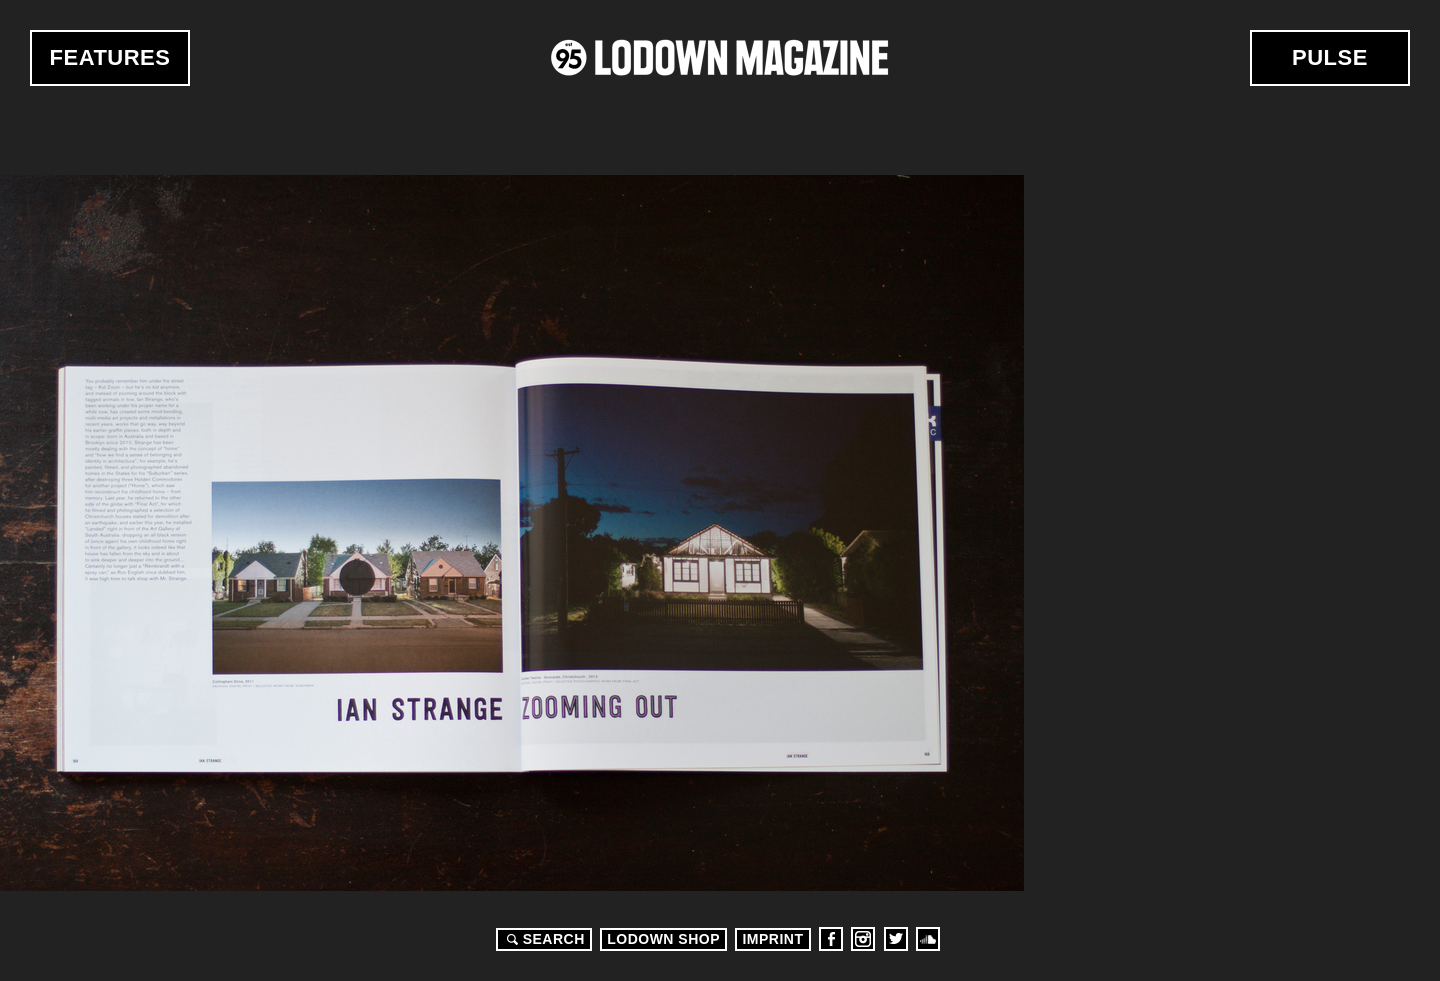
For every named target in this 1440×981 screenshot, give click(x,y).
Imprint (772, 939)
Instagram (863, 939)
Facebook (831, 939)
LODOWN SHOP (663, 939)
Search (543, 939)
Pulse (1330, 57)
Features (110, 57)
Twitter (896, 939)
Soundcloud (928, 939)
